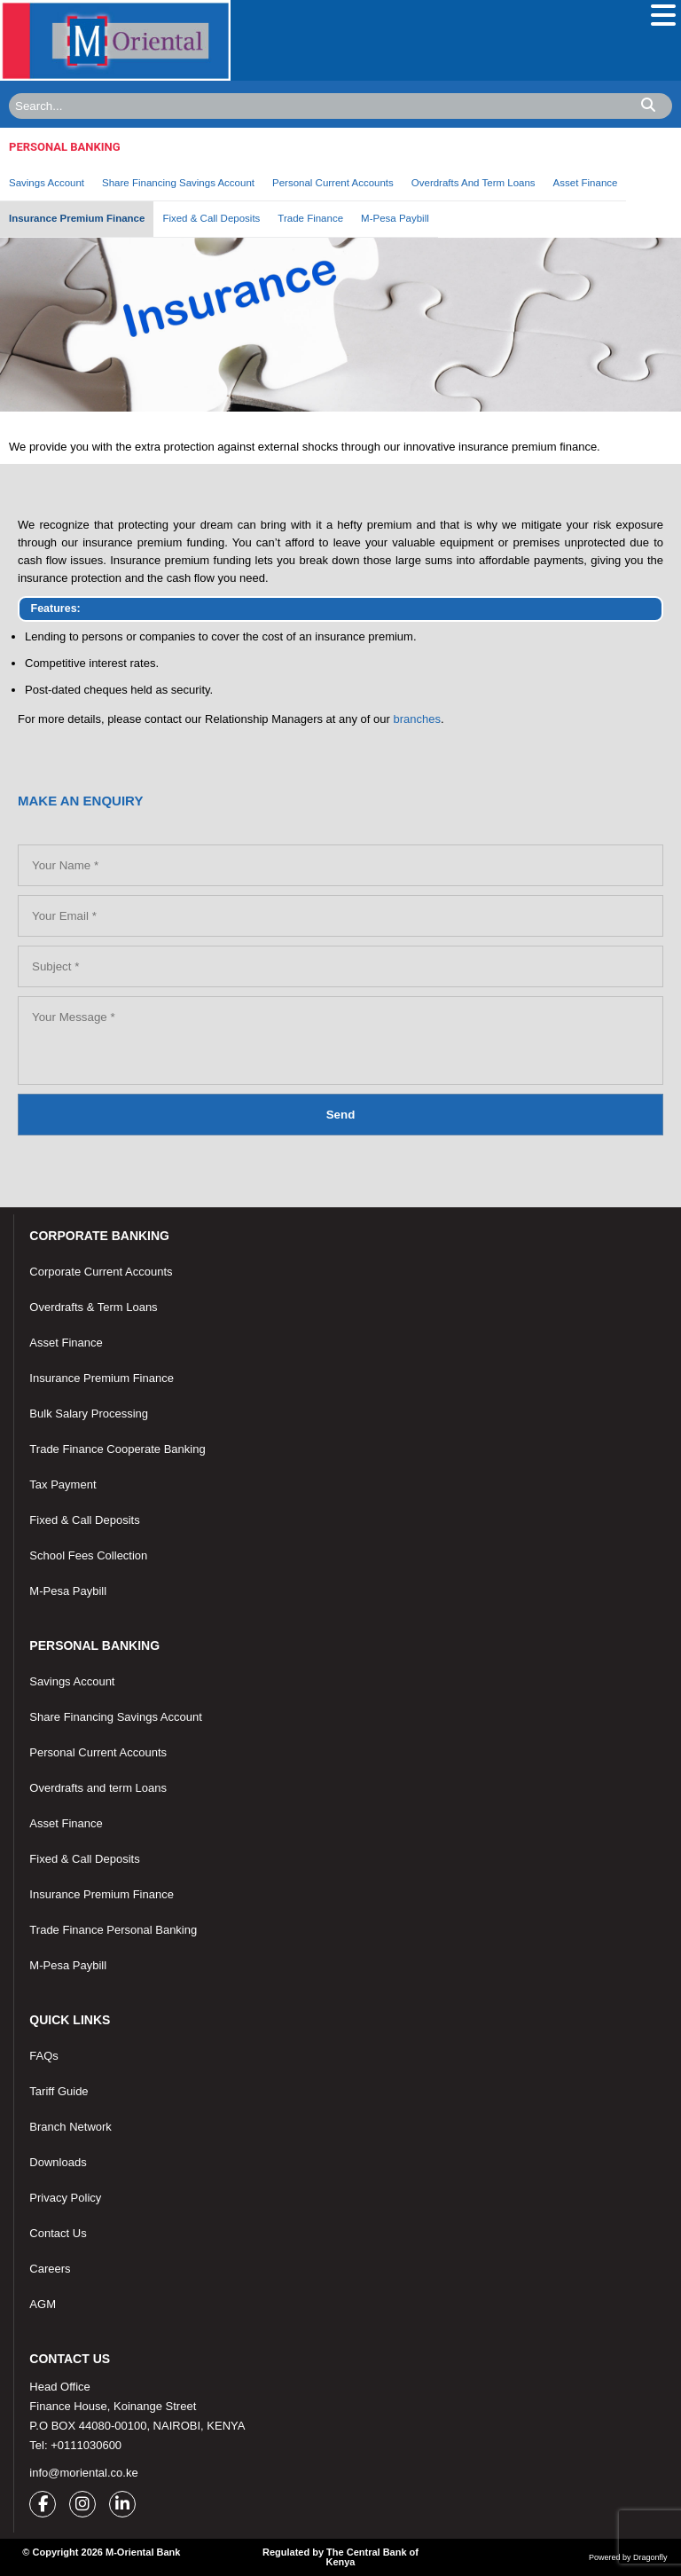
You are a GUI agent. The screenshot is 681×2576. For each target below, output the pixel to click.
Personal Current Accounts (333, 182)
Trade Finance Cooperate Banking (117, 1449)
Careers (49, 2268)
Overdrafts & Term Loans (93, 1307)
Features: (56, 608)
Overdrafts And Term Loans (473, 182)
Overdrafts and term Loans (98, 1788)
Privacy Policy (65, 2197)
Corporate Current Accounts (100, 1271)
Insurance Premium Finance (77, 218)
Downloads (57, 2162)
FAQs (44, 2055)
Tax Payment (62, 1484)
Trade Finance (310, 218)
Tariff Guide (58, 2091)
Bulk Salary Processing (88, 1413)
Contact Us (57, 2233)
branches (416, 719)
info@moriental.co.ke (83, 2472)
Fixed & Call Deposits (211, 218)
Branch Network (70, 2126)
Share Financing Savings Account (178, 182)
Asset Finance (585, 182)
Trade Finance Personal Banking (113, 1929)
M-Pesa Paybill (395, 218)
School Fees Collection (88, 1555)
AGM (42, 2304)
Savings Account (46, 182)
